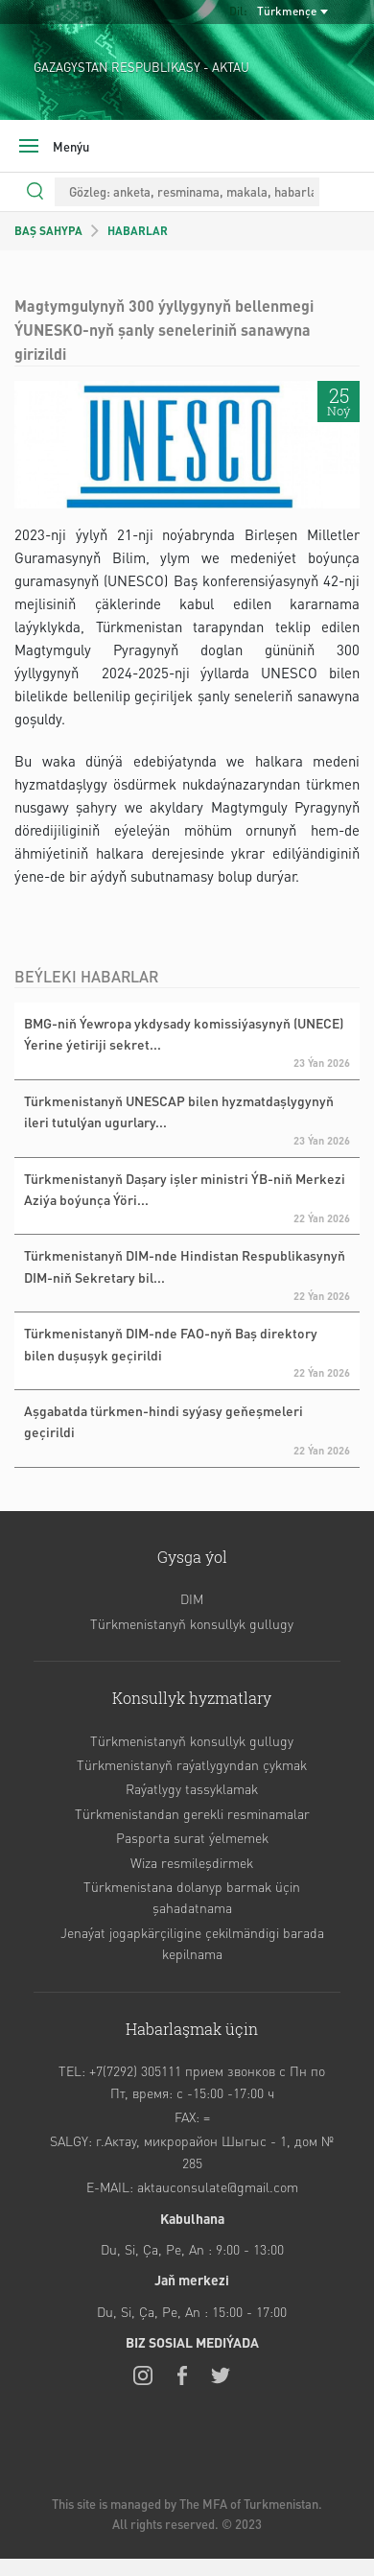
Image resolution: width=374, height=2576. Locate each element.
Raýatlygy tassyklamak (192, 1788)
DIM (191, 1598)
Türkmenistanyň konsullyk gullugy (191, 1623)
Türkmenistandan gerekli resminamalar (192, 1813)
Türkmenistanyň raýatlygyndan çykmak (192, 1764)
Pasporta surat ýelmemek (192, 1837)
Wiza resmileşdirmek (191, 1862)
